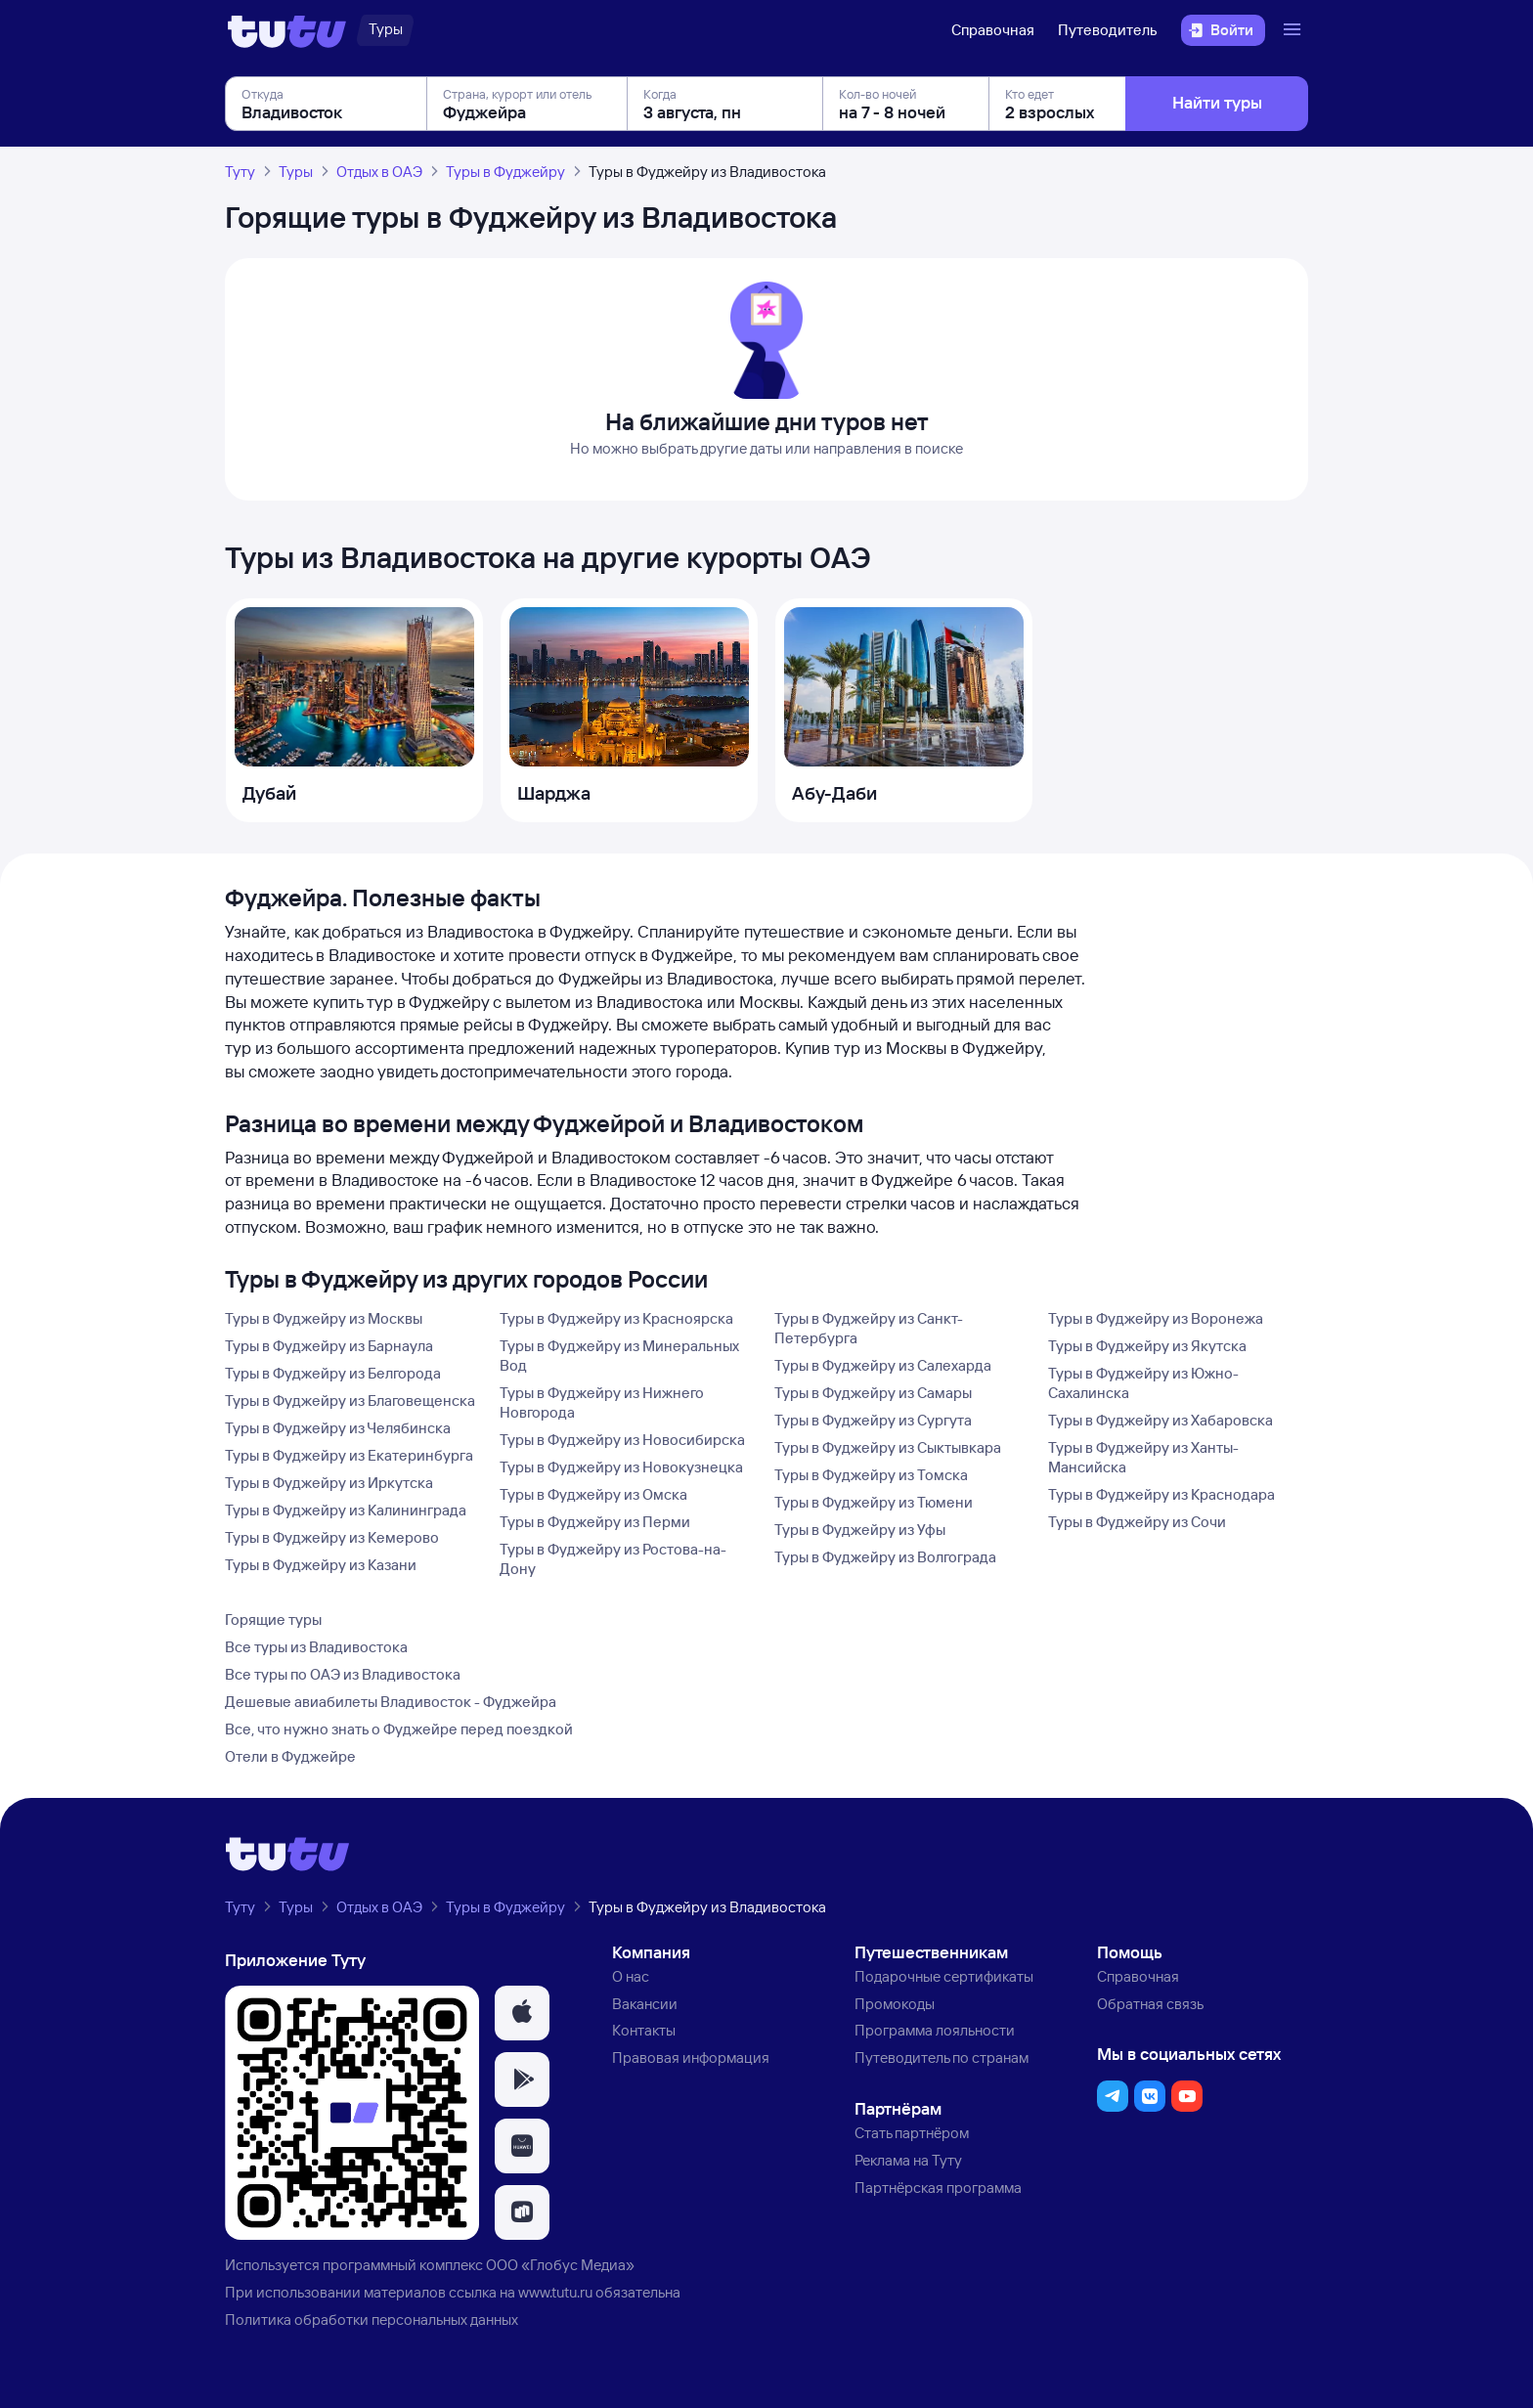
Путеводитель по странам (941, 2057)
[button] (522, 2013)
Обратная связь (1150, 2003)
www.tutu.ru (555, 2292)
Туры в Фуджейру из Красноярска (616, 1318)
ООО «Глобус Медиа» (560, 2264)
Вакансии (645, 2003)
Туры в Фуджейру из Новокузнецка (621, 1467)
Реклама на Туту (908, 2160)
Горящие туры (273, 1619)
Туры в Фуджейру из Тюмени (873, 1502)
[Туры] (386, 30)
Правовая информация (690, 2057)
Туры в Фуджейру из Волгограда (885, 1557)
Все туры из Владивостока (316, 1647)
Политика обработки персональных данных (371, 2319)
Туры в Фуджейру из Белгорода (333, 1373)
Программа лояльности (934, 2030)
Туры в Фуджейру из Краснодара (1161, 1494)
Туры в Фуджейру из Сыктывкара (887, 1447)
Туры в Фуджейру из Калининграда (345, 1510)
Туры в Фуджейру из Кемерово (332, 1537)
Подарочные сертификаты (943, 1976)
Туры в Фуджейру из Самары (873, 1392)
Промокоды (894, 2003)
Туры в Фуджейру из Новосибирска (622, 1439)
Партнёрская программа (938, 2187)
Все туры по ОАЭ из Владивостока (342, 1674)
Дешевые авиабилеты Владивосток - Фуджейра (390, 1701)
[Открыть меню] (1294, 30)
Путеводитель (1108, 30)
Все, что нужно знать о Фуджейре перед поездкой (399, 1729)
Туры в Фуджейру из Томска (871, 1475)
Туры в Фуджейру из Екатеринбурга (349, 1455)
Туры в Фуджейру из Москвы (323, 1318)
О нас (630, 1976)
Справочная (992, 30)
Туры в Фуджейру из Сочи (1137, 1521)
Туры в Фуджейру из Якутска (1147, 1345)
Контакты (644, 2030)
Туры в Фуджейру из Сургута (873, 1420)
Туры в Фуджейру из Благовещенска (350, 1400)
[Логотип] (287, 30)
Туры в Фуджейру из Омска (593, 1494)
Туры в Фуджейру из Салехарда (882, 1365)
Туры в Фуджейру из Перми (595, 1521)
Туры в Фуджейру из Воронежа (1155, 1318)
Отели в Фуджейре (290, 1756)
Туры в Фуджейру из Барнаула (329, 1345)
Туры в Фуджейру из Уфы (859, 1529)
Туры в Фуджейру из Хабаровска (1160, 1420)
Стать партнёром (911, 2132)
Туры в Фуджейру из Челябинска (338, 1428)
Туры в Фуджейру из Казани (320, 1564)
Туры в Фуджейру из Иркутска (329, 1482)
